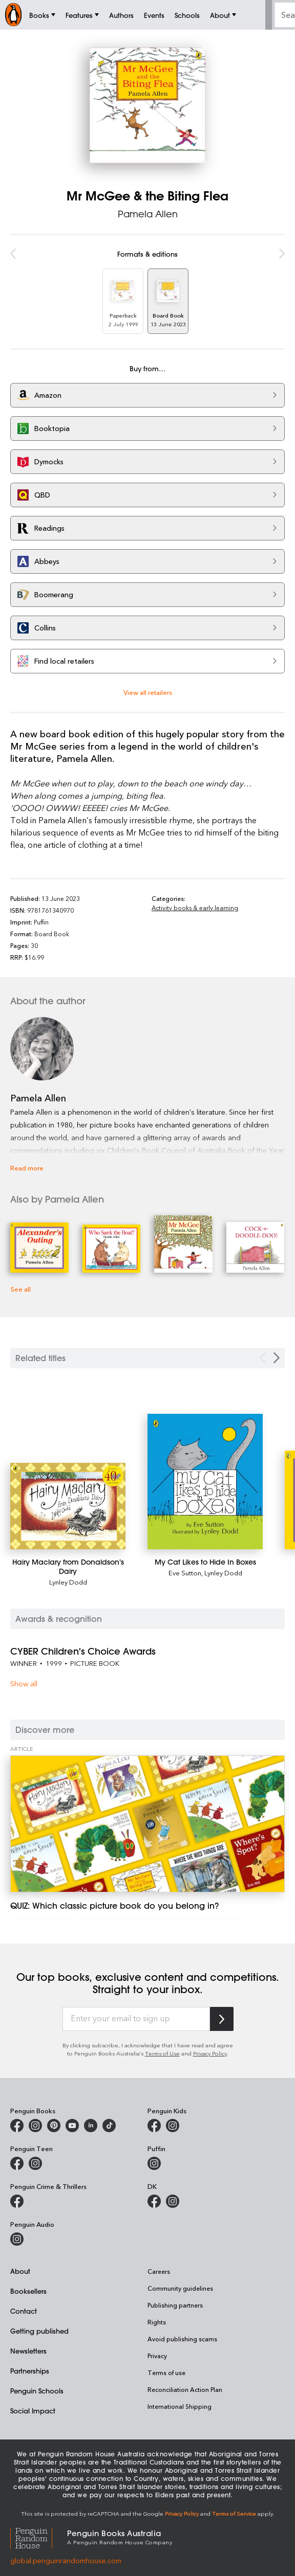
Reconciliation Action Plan (185, 2389)
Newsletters (28, 2350)
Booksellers (28, 2291)
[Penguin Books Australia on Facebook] (17, 2125)
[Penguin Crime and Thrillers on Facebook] (17, 2201)
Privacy (157, 2355)
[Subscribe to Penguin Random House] (222, 2019)
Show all (23, 1683)
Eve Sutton (184, 1572)
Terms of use (166, 2372)
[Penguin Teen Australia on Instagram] (35, 2163)
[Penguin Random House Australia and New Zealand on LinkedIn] (90, 2125)
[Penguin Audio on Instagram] (17, 2239)
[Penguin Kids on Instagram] (172, 2125)
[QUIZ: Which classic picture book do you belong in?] (147, 1824)
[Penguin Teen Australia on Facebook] (17, 2163)
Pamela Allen (148, 213)
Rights (157, 2321)
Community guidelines (180, 2288)
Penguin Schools (37, 2390)
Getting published (39, 2330)
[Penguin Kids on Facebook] (154, 2125)
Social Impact (32, 2410)
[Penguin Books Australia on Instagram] (35, 2125)
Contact (23, 2311)
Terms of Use (162, 2053)
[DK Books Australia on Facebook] (154, 2201)
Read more (27, 1167)
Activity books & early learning (195, 907)
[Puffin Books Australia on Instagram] (154, 2163)
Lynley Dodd (68, 1582)
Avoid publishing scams (182, 2338)
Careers (159, 2271)
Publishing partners (175, 2305)
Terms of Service (234, 2513)
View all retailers (147, 692)
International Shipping (180, 2406)
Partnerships (29, 2370)
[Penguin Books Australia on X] (53, 2125)
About (20, 2271)
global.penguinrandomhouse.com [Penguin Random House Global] (65, 2560)
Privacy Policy (210, 2053)
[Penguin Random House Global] (38, 2537)
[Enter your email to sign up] (136, 2019)
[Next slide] (276, 1357)
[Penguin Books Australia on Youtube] (72, 2125)
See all (20, 1289)
